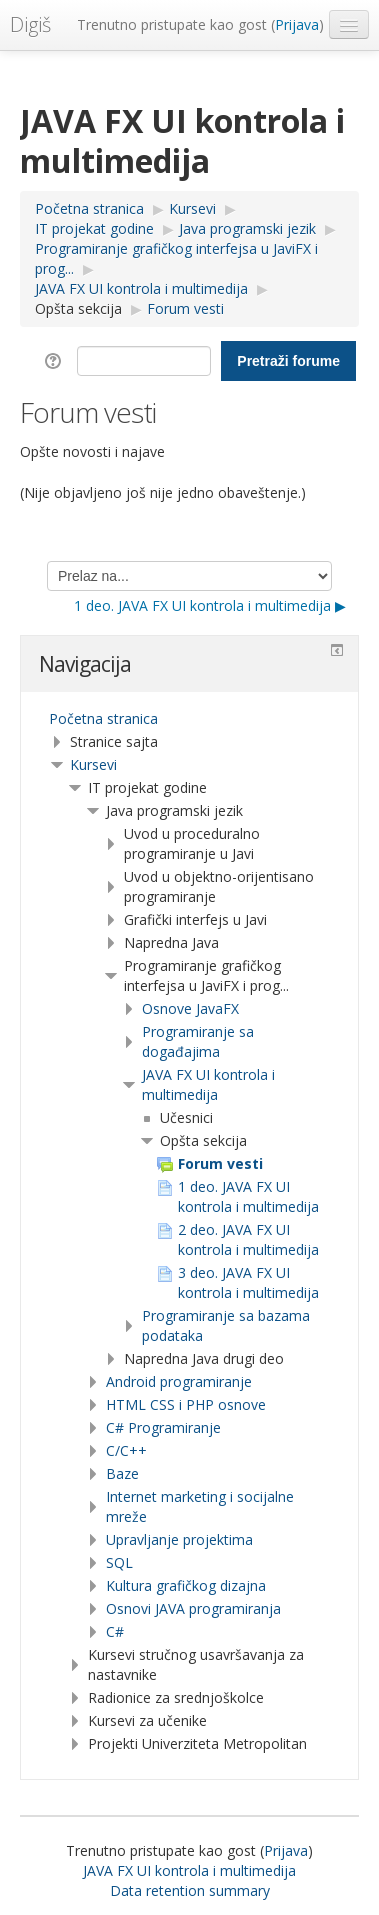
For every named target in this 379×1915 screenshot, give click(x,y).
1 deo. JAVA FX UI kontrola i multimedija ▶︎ (210, 605)
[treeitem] (189, 719)
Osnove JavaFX (190, 1008)
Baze (122, 1473)
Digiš (30, 24)
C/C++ (126, 1450)
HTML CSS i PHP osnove (186, 1404)
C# (115, 1631)
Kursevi (93, 764)
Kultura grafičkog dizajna (186, 1585)
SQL (119, 1562)
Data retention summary (190, 1890)
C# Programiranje (163, 1427)
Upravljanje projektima (179, 1539)
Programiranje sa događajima (198, 1041)
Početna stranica (103, 718)
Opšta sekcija (78, 308)
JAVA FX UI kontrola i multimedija (208, 1084)
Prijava (297, 24)
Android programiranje (179, 1381)
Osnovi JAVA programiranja (193, 1608)
